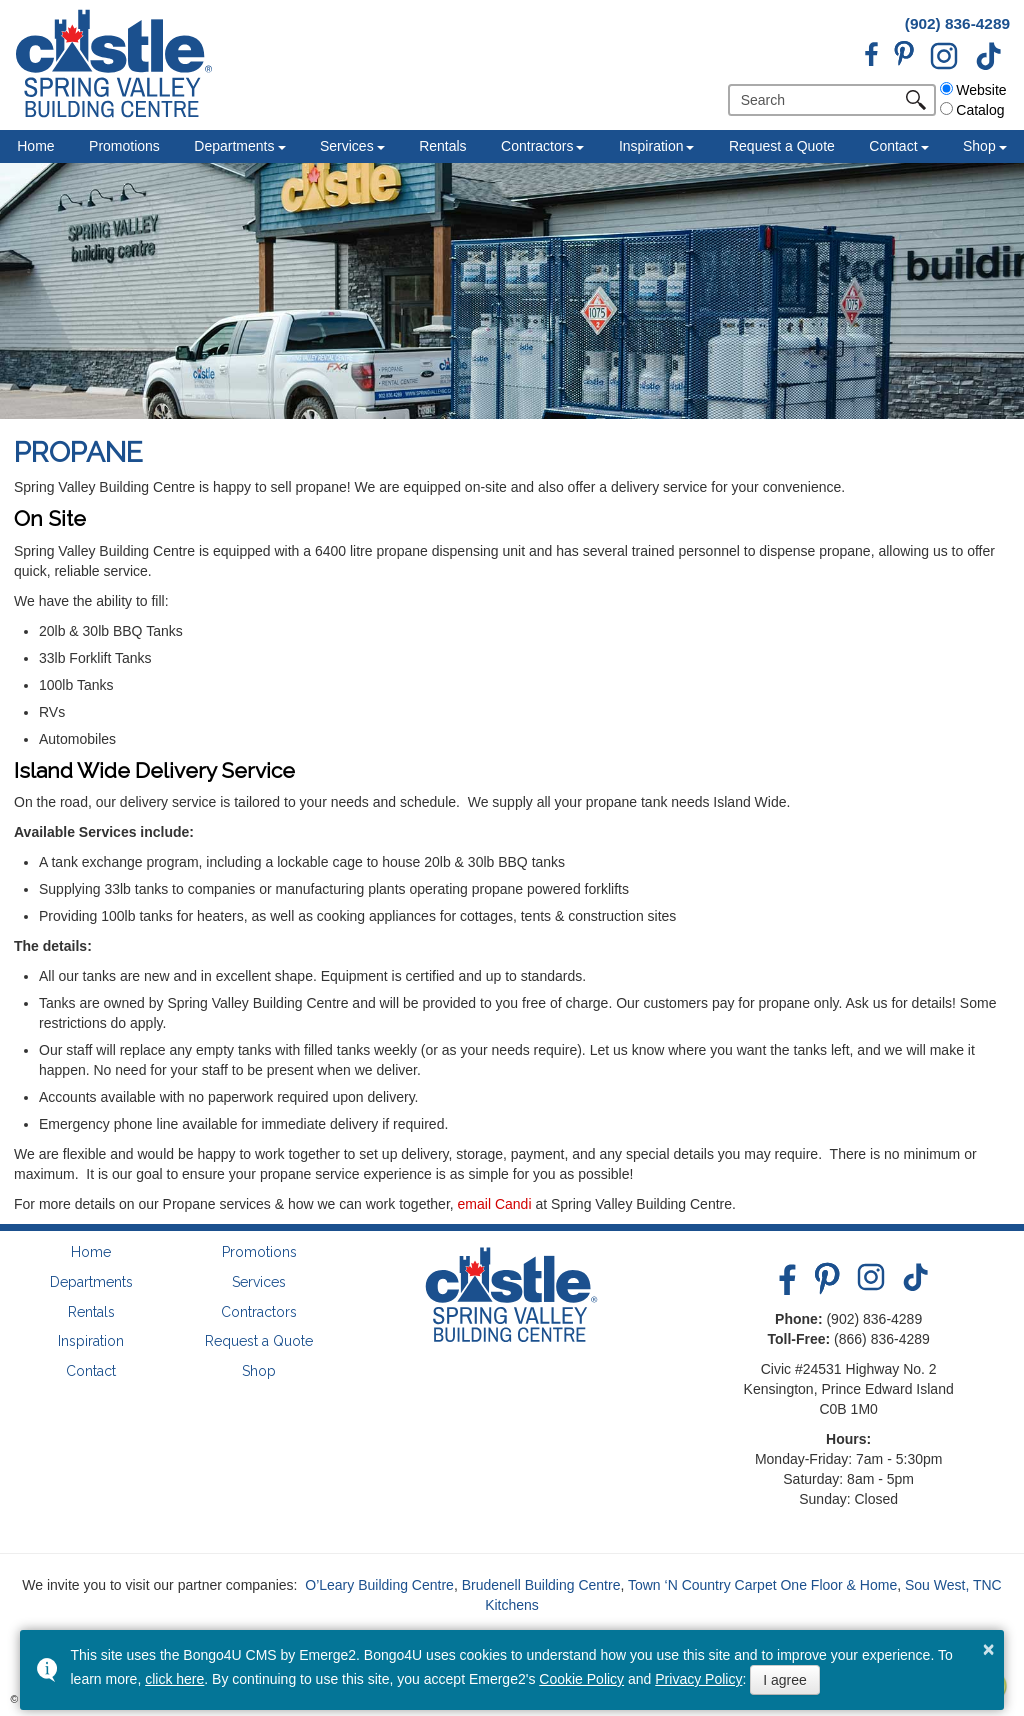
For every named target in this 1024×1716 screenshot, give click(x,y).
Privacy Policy (698, 1679)
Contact (893, 146)
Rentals (442, 146)
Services (347, 146)
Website (973, 90)
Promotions (124, 146)
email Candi (495, 1204)
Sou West (935, 1585)
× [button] (989, 1649)
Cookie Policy (581, 1679)
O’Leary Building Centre (379, 1585)
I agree (785, 1680)
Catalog (972, 110)
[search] (820, 100)
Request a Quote (782, 146)
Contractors (537, 146)
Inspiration (651, 146)
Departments (234, 146)
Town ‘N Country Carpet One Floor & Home (762, 1585)
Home (35, 146)
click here (174, 1679)
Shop (979, 146)
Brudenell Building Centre (541, 1585)
